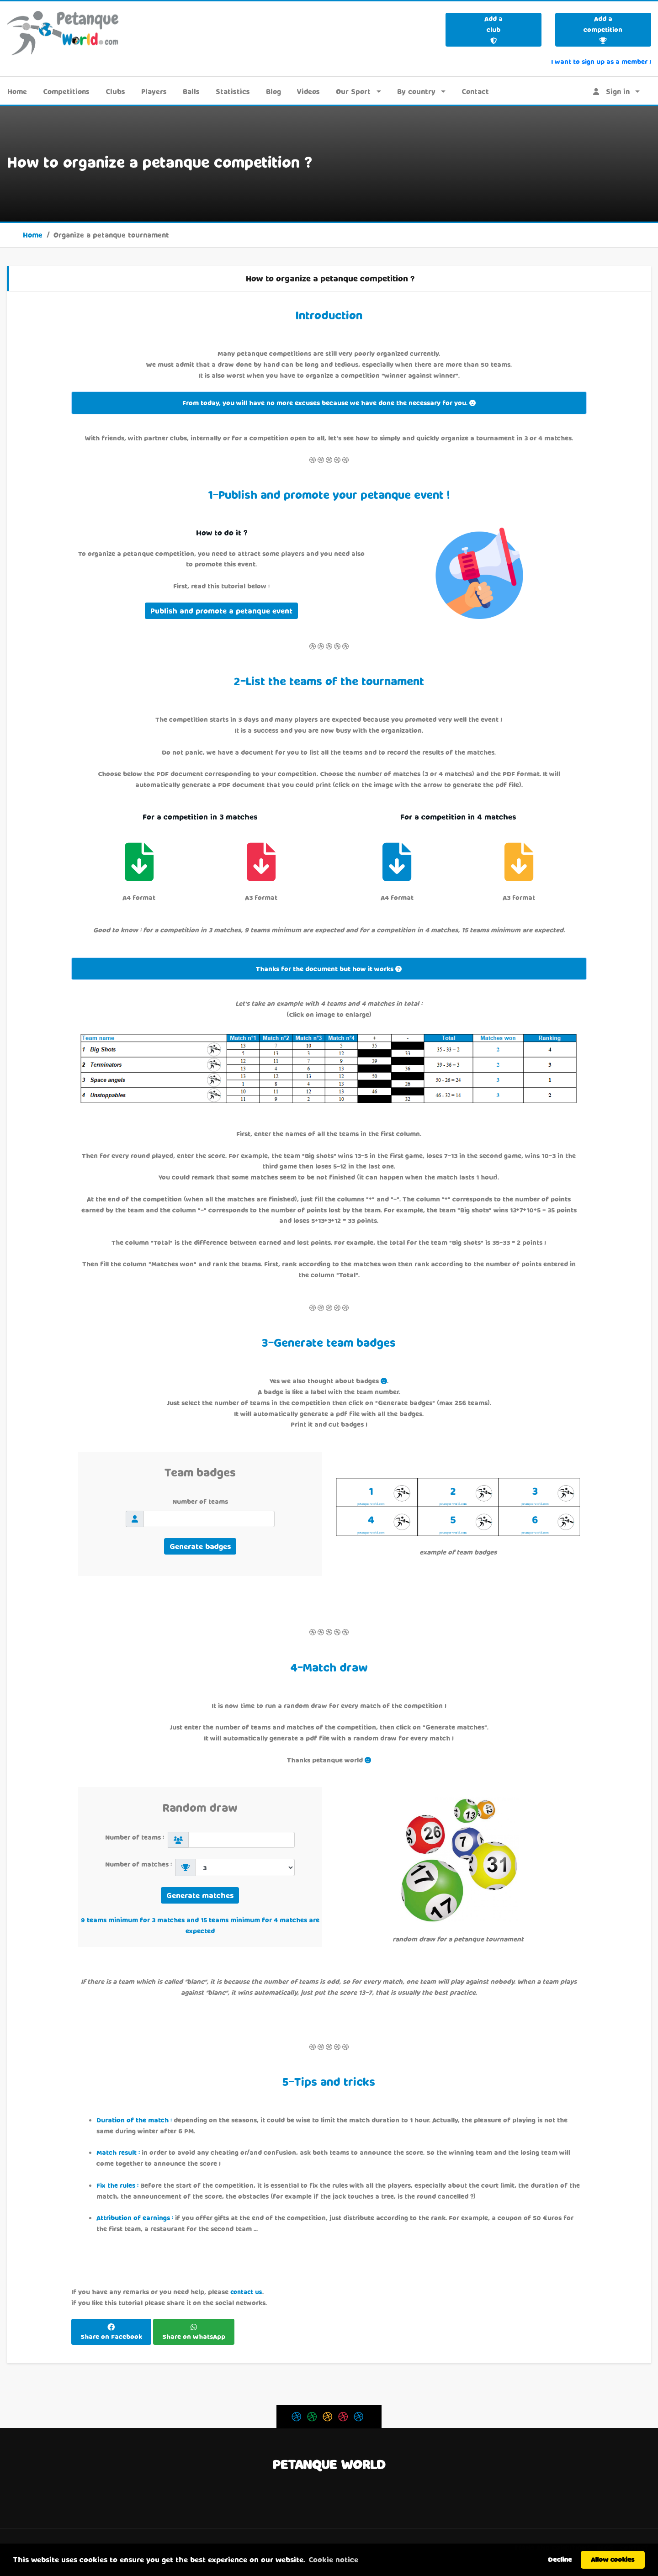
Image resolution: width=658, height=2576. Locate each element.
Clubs (115, 91)
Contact (475, 91)
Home (17, 91)
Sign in (611, 91)
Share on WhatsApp (193, 2336)
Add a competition (603, 29)
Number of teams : (136, 1837)
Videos (308, 91)
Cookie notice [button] (333, 2559)
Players (154, 91)
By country (416, 91)
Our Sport (353, 91)
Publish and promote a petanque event (221, 610)
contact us (246, 2292)
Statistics (233, 91)
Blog (273, 91)
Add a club (493, 29)
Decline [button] (560, 2559)
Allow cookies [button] (613, 2559)
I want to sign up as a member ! (601, 61)
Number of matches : (140, 1864)
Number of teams (200, 1501)
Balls (191, 91)
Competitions (66, 91)
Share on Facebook (111, 2336)
